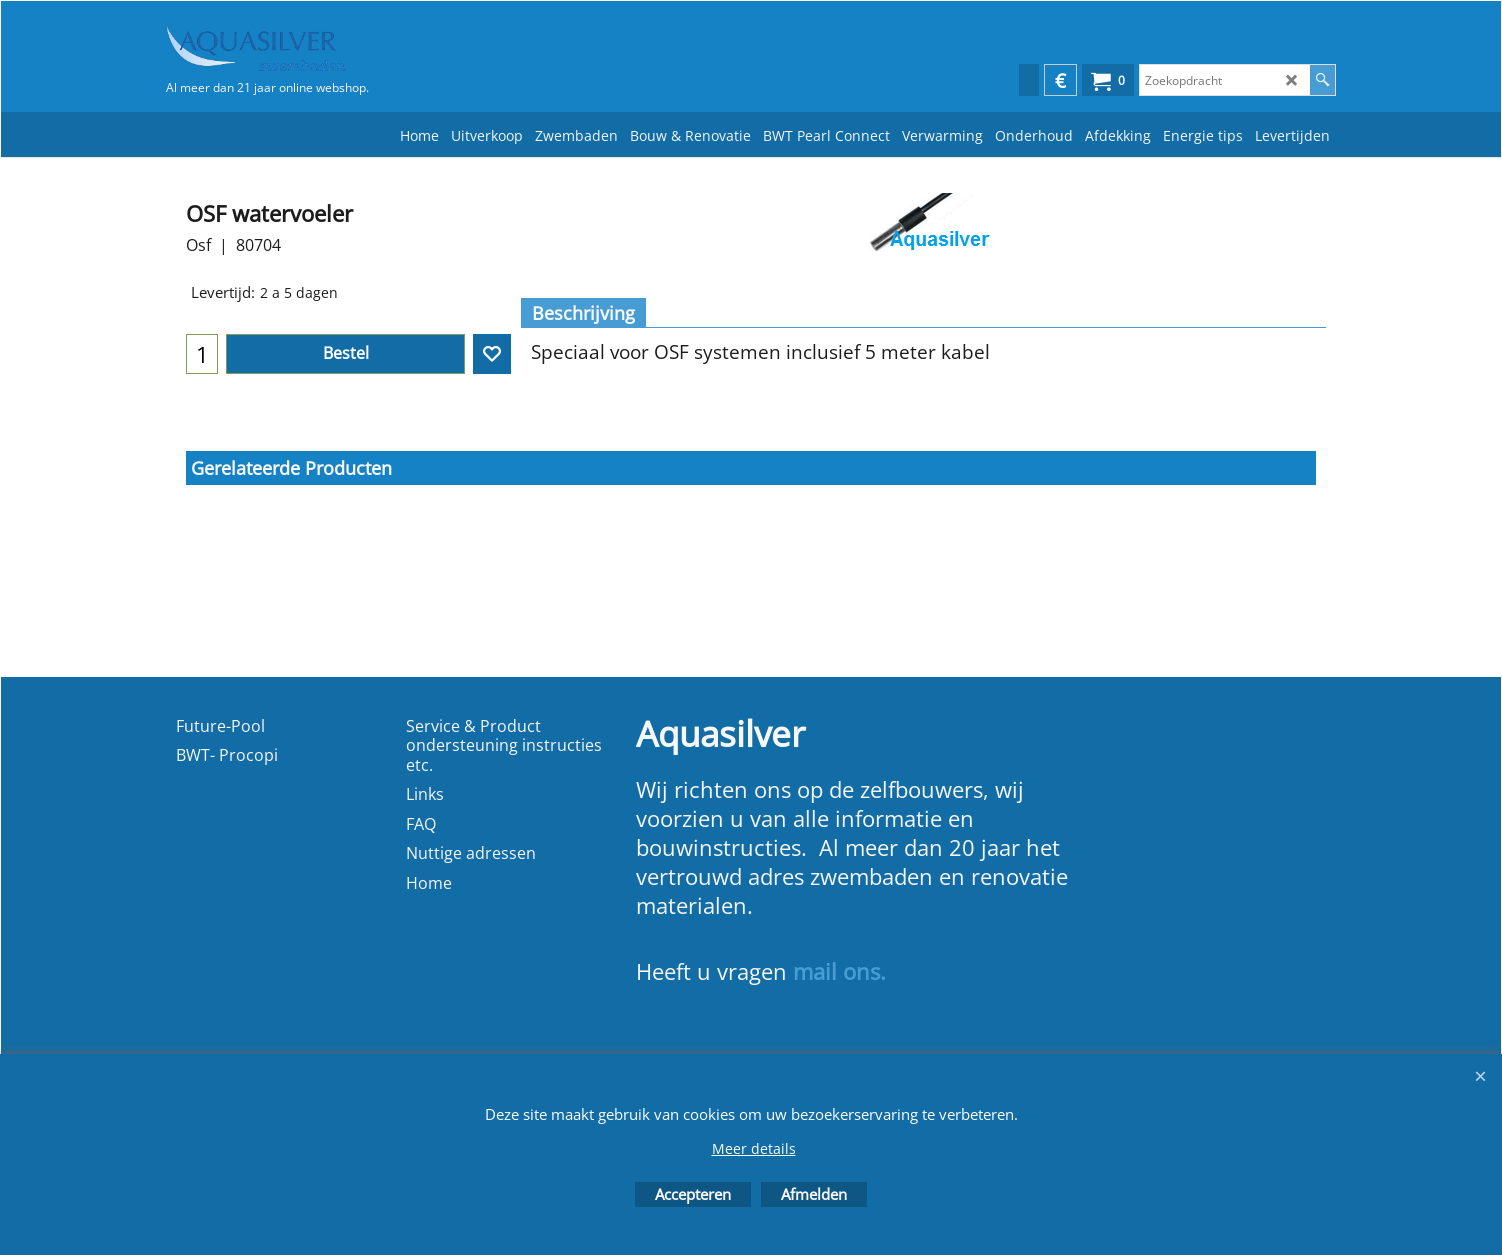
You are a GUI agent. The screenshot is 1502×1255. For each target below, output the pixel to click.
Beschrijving (583, 313)
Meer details (754, 1148)
